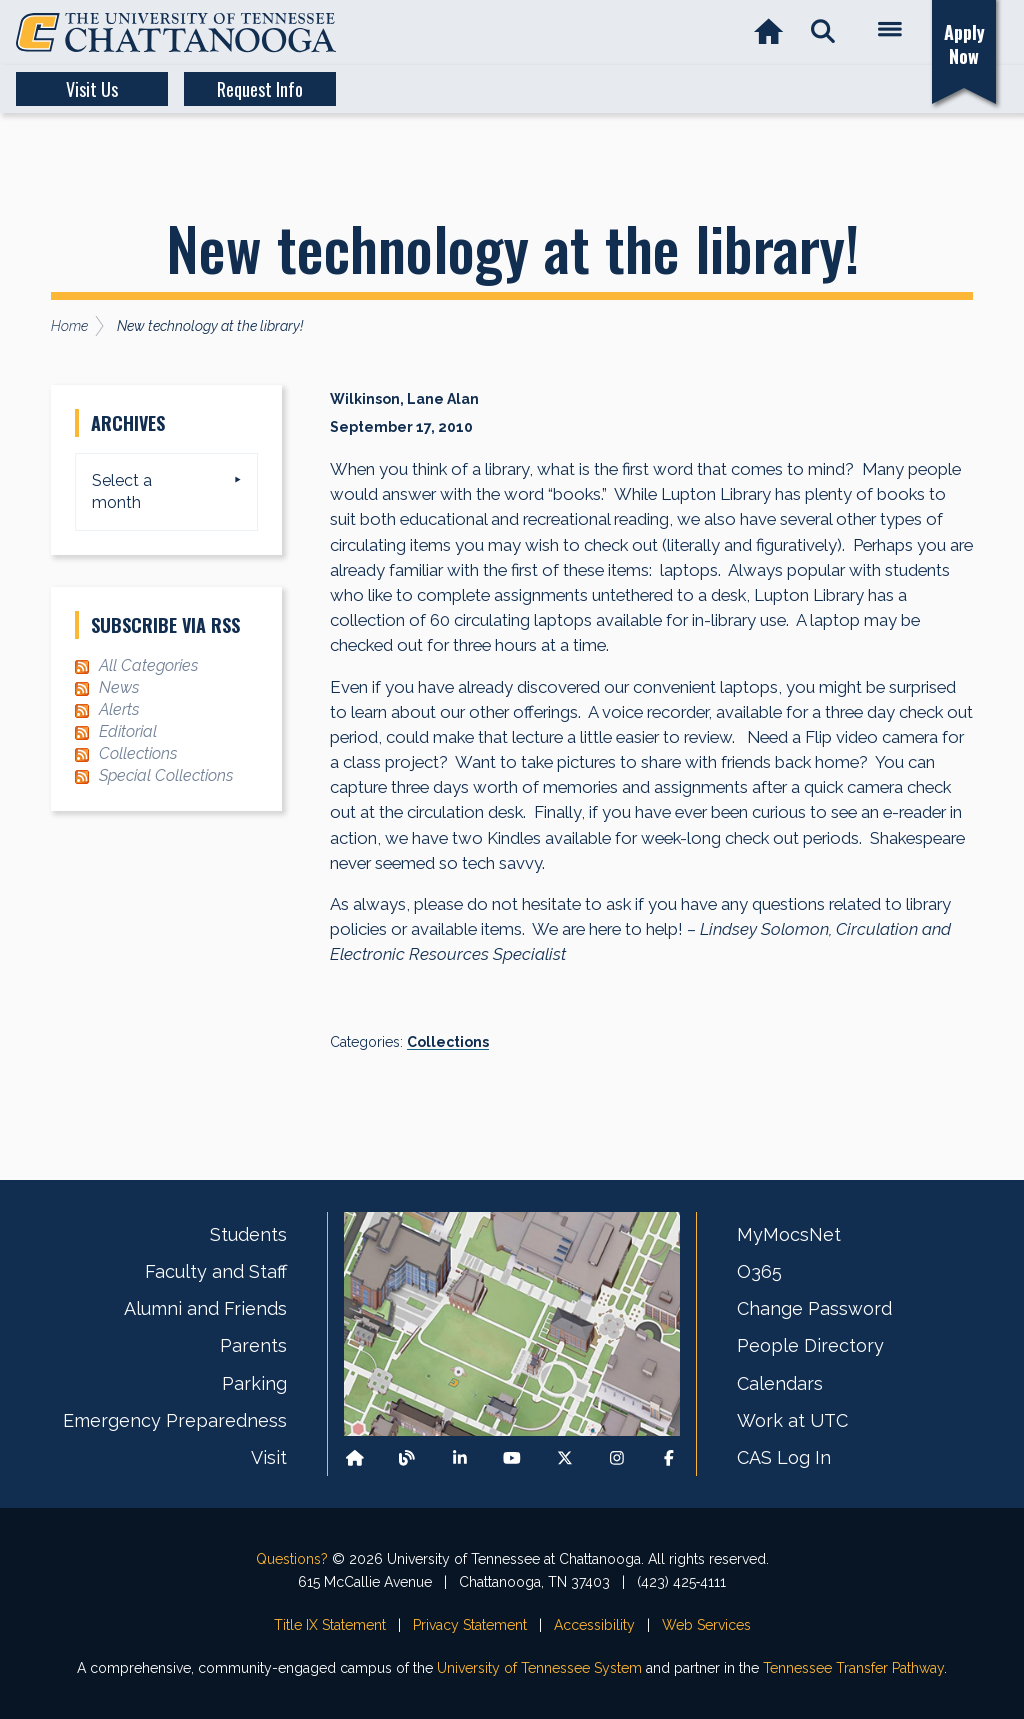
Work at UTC (792, 1420)
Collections (448, 1042)
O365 (759, 1271)
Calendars (780, 1383)
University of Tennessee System (539, 1668)
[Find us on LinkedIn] (460, 1458)
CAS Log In (784, 1457)
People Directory (810, 1345)
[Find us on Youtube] (512, 1458)
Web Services (706, 1625)
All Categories (148, 665)
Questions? (292, 1559)
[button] (822, 32)
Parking (254, 1383)
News (119, 687)
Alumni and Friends (205, 1308)
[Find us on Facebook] (669, 1458)
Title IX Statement (330, 1625)
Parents (253, 1345)
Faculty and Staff (216, 1271)
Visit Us (92, 89)
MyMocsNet (789, 1234)
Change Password (814, 1308)
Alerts (119, 709)
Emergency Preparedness (175, 1420)
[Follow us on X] (565, 1458)
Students (248, 1234)
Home (69, 326)
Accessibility (594, 1625)
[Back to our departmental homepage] (355, 1458)
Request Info (260, 89)
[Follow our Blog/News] (407, 1458)
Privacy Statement (470, 1625)
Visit (269, 1457)
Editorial (128, 731)
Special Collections (166, 775)
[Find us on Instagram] (617, 1458)
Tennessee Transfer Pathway (853, 1668)
